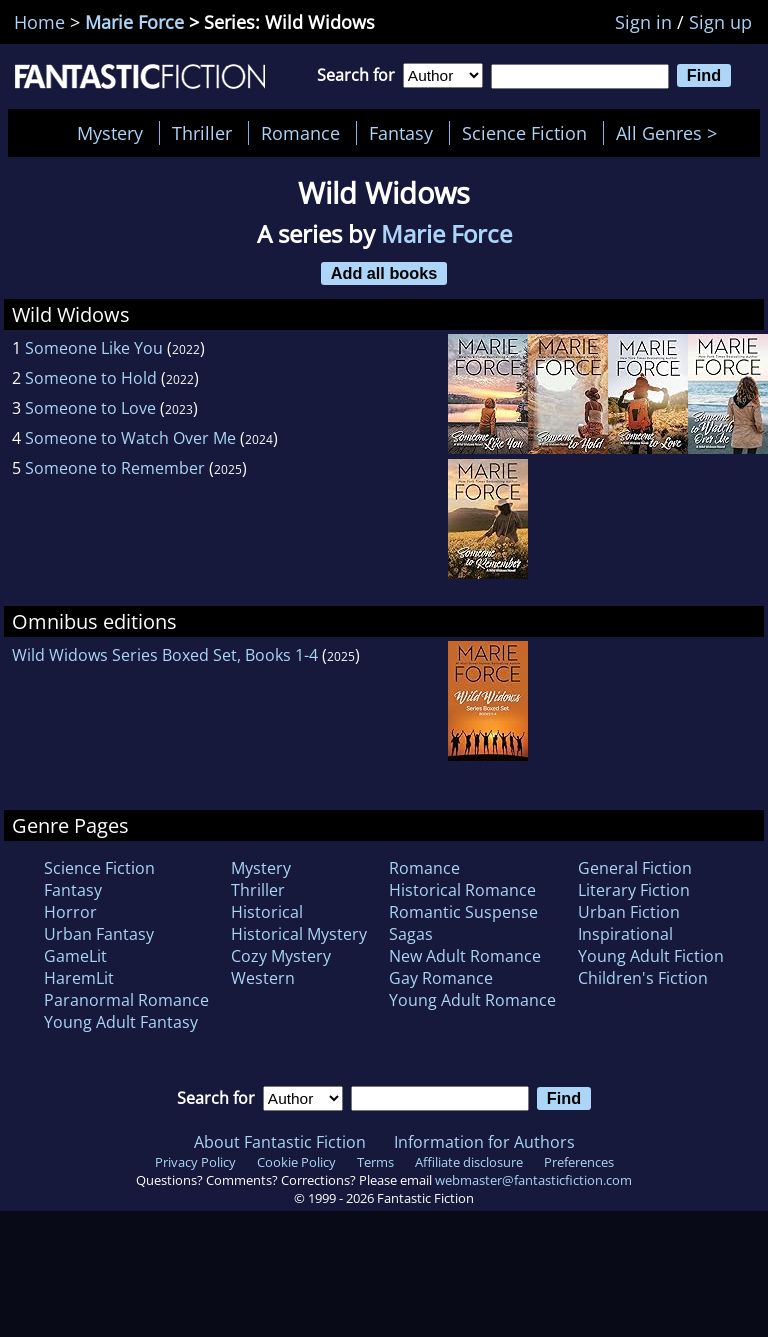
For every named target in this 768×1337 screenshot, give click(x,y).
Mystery (110, 133)
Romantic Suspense (463, 912)
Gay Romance (441, 978)
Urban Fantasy (99, 934)
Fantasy (401, 133)
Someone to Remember (115, 468)
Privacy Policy (195, 1162)
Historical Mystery (299, 934)
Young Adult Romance (472, 1000)
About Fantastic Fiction (280, 1142)
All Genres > (671, 133)
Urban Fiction (629, 912)
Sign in (643, 22)
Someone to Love (90, 408)
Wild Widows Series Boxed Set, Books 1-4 (165, 655)
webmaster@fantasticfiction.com (533, 1180)
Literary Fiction (634, 890)
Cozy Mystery (281, 956)
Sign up (720, 22)
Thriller (202, 133)
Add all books (384, 273)
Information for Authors (484, 1142)
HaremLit (79, 978)
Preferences (579, 1162)
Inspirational (625, 934)
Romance (300, 133)
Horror (70, 912)
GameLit (75, 956)
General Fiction (635, 868)
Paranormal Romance (126, 1000)
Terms (375, 1162)
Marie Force (134, 22)
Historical (267, 912)
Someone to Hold (91, 378)
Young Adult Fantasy (121, 1022)
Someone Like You (94, 348)
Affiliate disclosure (469, 1162)
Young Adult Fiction (651, 956)
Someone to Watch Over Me (130, 438)
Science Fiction (524, 133)
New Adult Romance (465, 956)
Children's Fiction (643, 978)
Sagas (411, 934)
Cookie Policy (296, 1162)
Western (263, 978)
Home (39, 22)
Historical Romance (462, 890)
